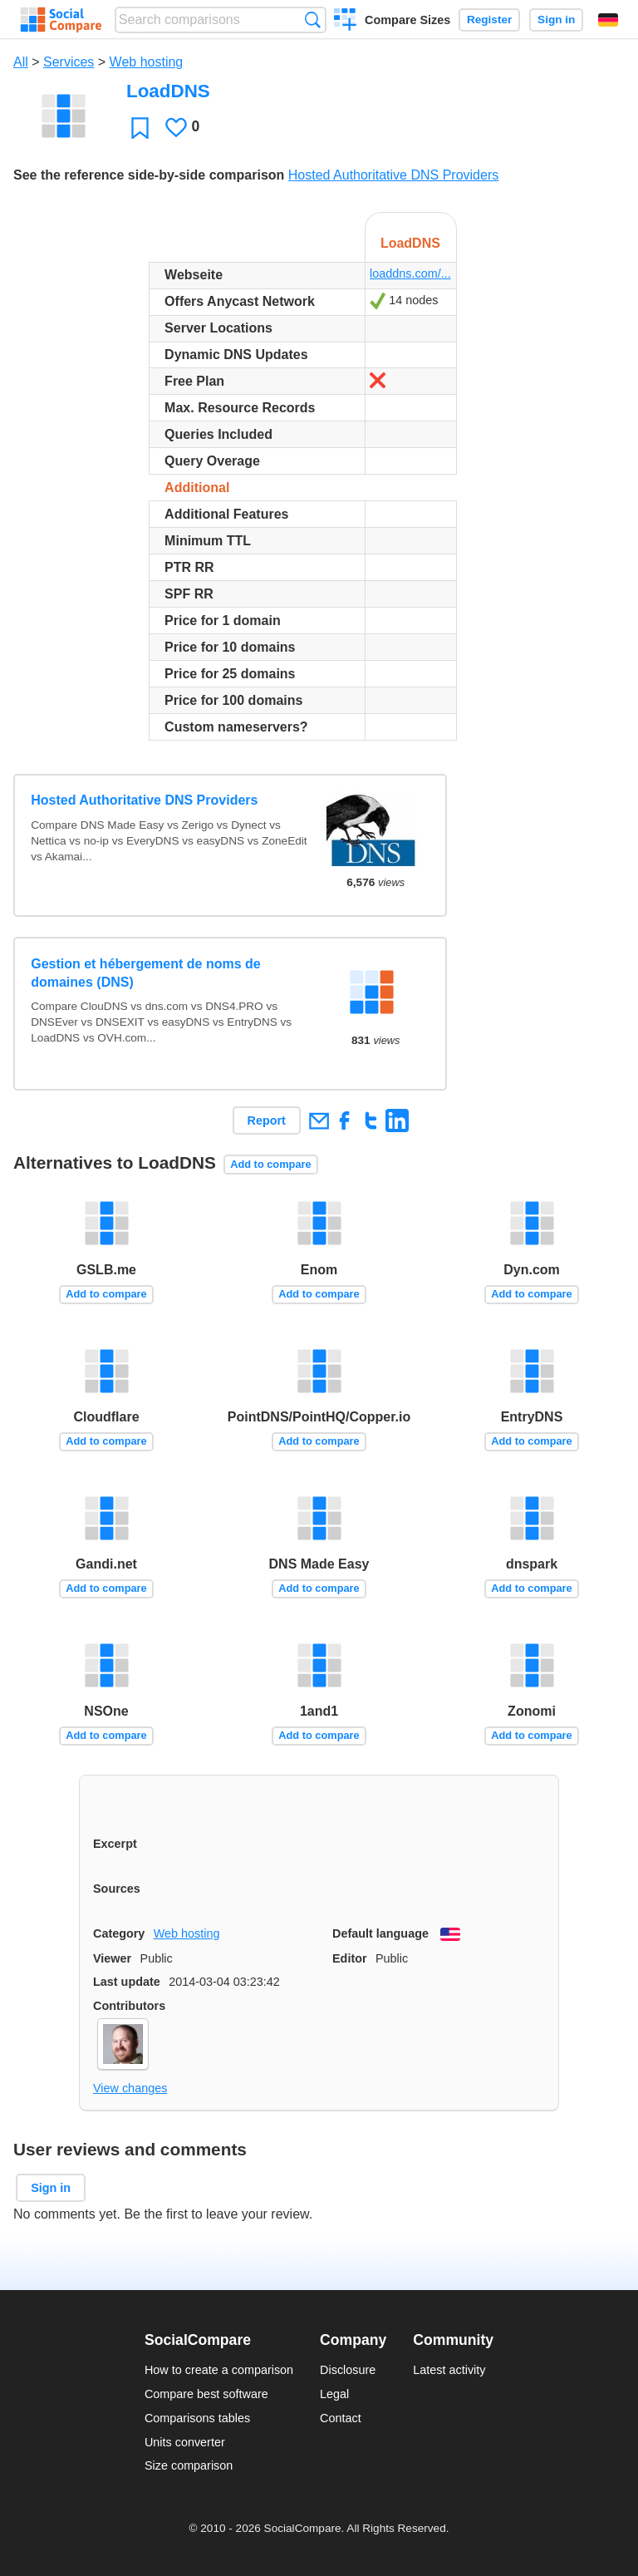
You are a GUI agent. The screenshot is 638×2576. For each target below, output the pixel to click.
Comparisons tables (197, 2418)
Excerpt (115, 1843)
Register (489, 19)
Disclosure (347, 2370)
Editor (349, 1958)
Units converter (185, 2442)
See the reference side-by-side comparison (148, 175)
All (20, 62)
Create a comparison (345, 21)
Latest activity (449, 2370)
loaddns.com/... (410, 273)
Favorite (140, 127)
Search (313, 19)
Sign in (556, 19)
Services (68, 62)
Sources (116, 1888)
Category (119, 1933)
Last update (126, 1981)
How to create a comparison (219, 2370)
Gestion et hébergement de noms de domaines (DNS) (146, 973)
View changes (130, 2088)
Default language (380, 1933)
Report (267, 1120)
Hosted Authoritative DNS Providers (393, 175)
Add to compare (270, 1164)
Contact (340, 2418)
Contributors (129, 2005)
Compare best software (206, 2394)
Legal (334, 2394)
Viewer (112, 1958)
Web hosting (147, 62)
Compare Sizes (407, 20)
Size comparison (189, 2465)
